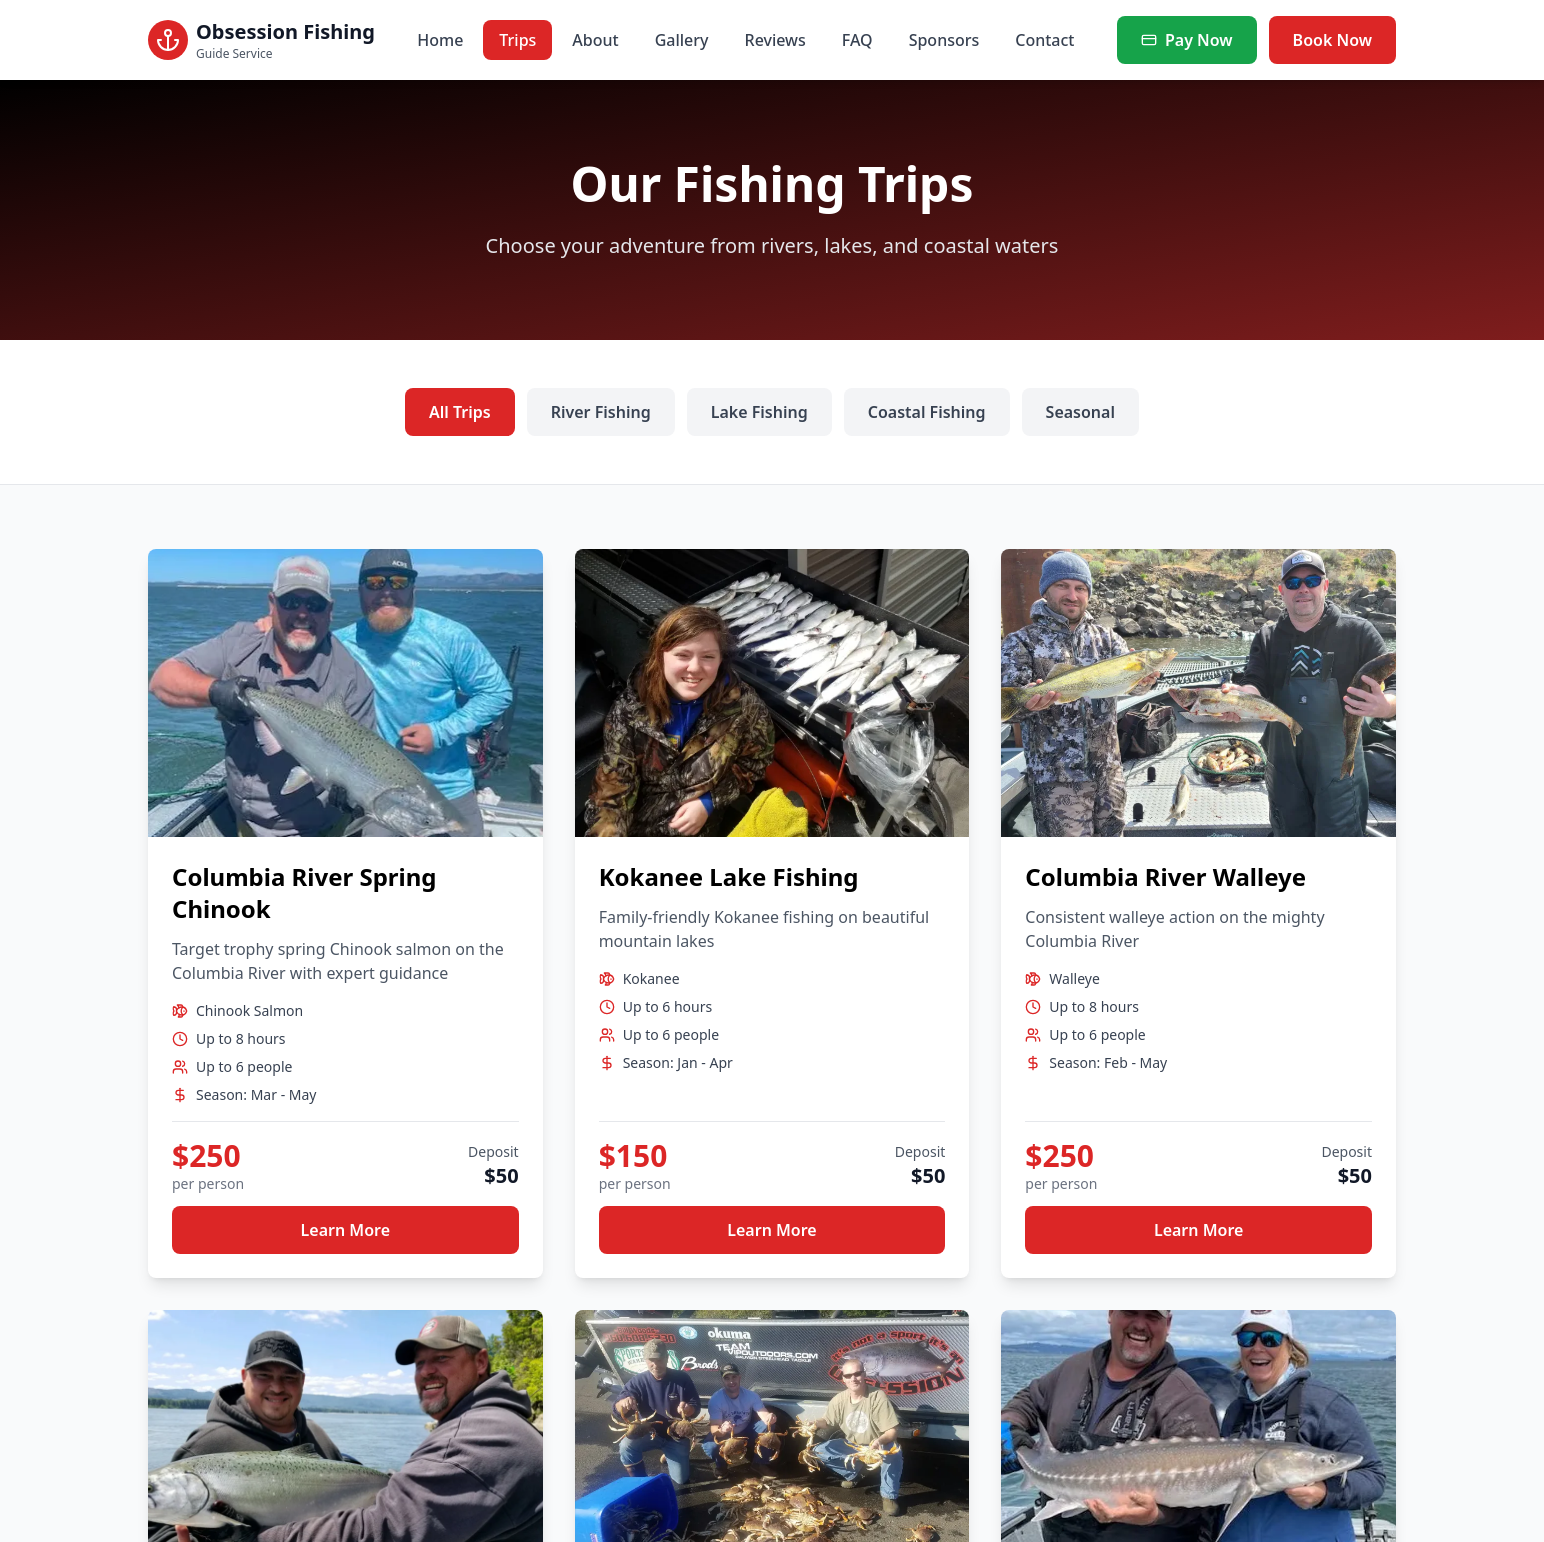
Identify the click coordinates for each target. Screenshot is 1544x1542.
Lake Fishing (759, 412)
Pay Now (1187, 40)
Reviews (775, 40)
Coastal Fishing (927, 412)
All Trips (460, 412)
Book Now (1332, 40)
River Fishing (601, 412)
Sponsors (944, 40)
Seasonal (1080, 412)
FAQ (857, 40)
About (595, 40)
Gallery (682, 40)
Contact (1044, 40)
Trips (517, 40)
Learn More (346, 1230)
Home (440, 40)
